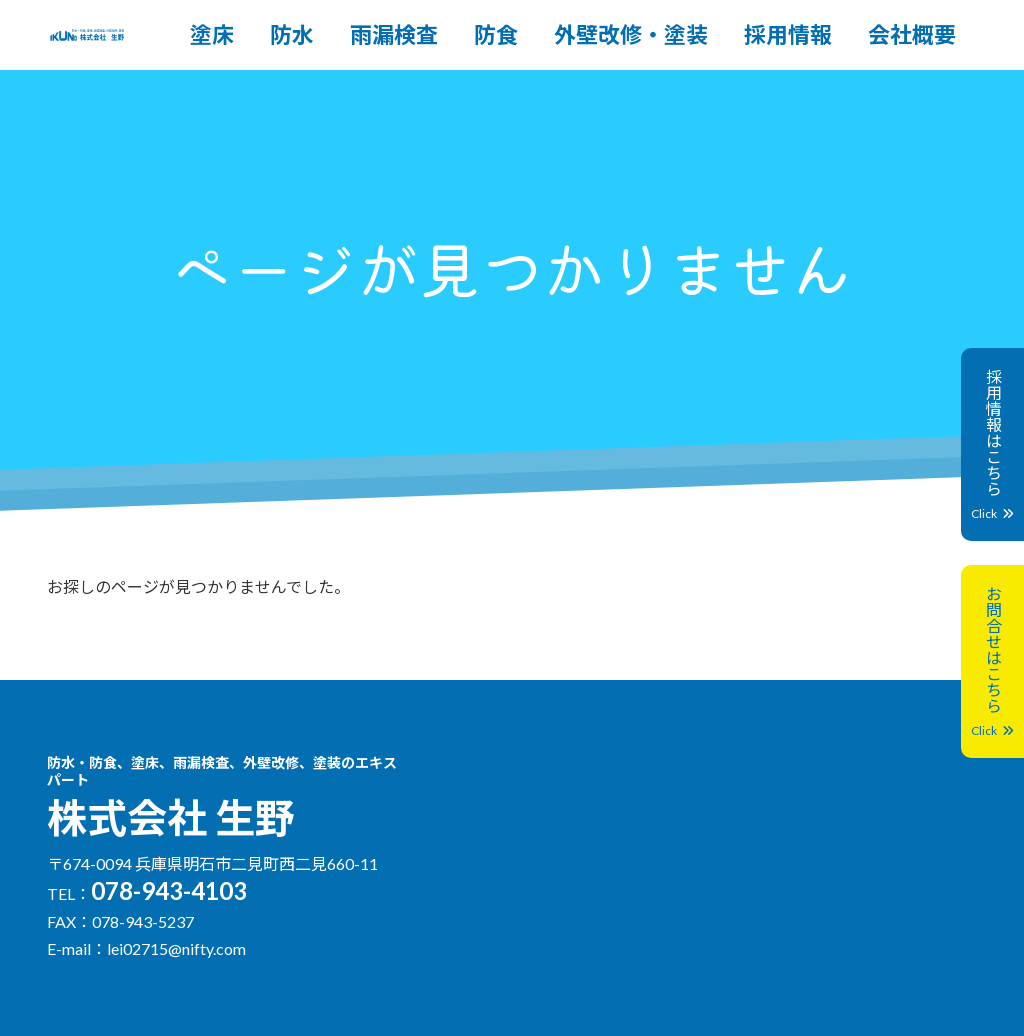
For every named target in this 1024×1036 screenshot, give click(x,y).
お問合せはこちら (992, 661)
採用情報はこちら (992, 444)
